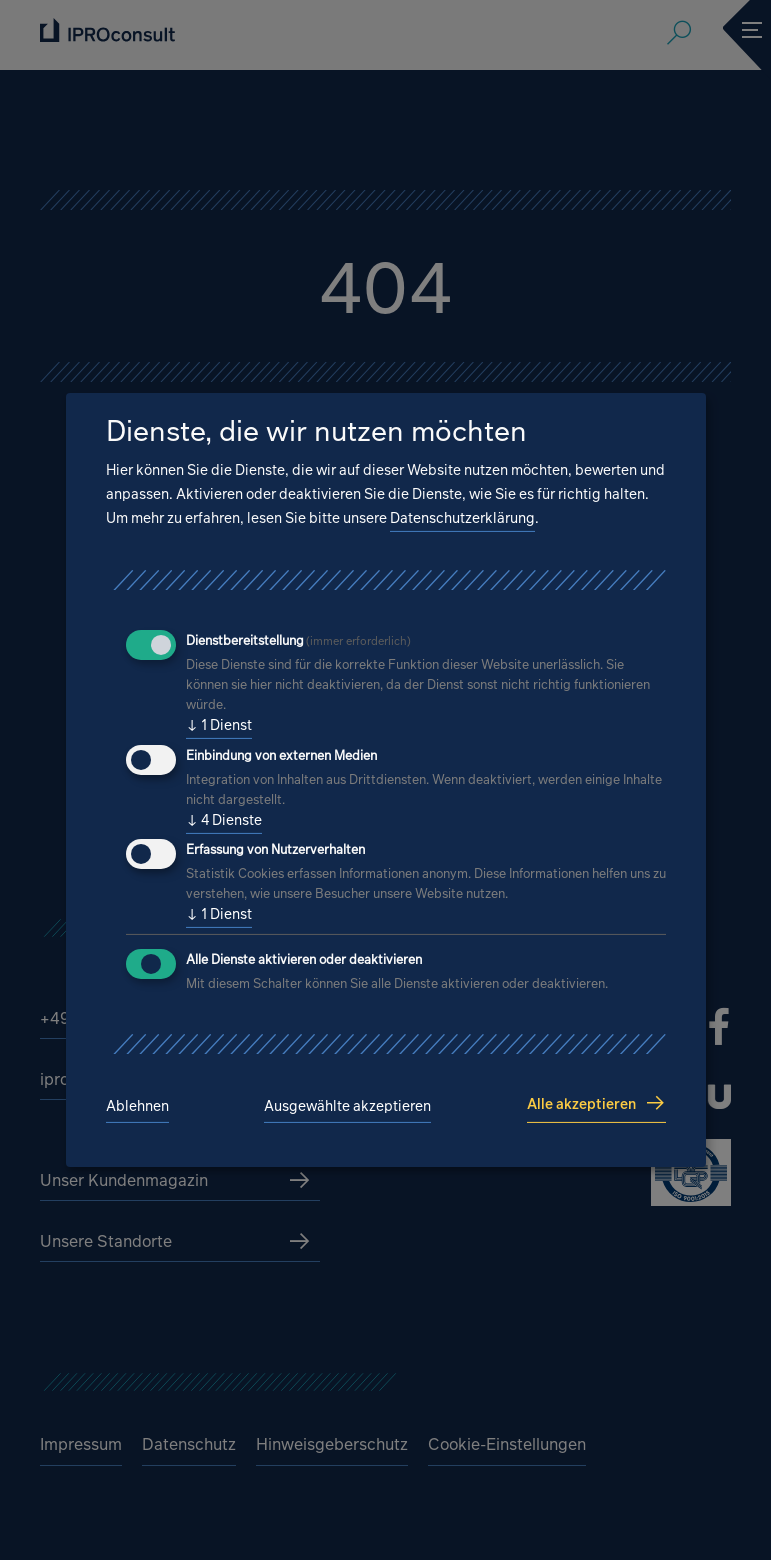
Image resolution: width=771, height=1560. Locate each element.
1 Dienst (219, 725)
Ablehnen (137, 1105)
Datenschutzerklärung (462, 517)
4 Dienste (224, 820)
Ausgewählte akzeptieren (347, 1105)
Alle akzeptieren (581, 1103)
